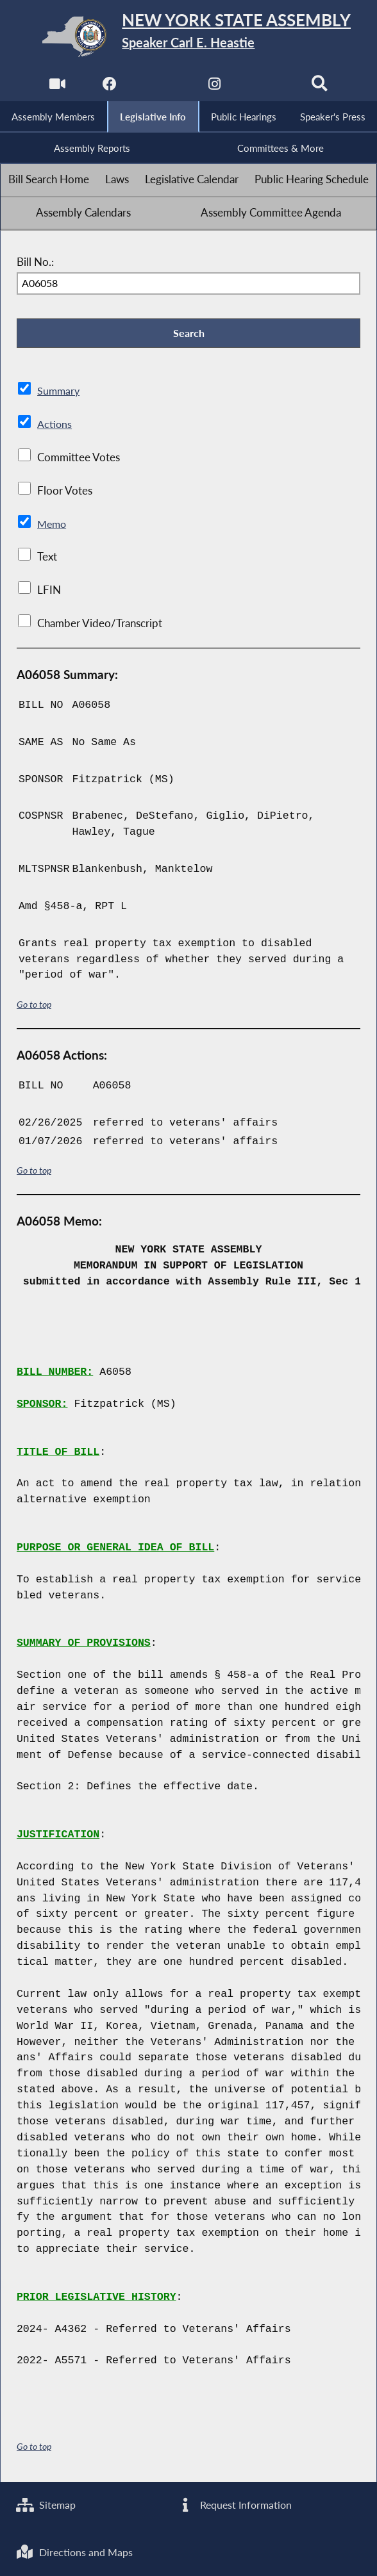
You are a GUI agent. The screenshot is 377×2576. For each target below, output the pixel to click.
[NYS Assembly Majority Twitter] (161, 86)
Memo (53, 526)
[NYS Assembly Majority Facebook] (109, 86)
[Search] (320, 86)
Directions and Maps (76, 2551)
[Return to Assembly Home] (189, 36)
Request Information (235, 2504)
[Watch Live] (56, 86)
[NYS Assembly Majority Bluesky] (267, 86)
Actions (54, 426)
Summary (59, 392)
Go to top (34, 1006)
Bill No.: (35, 263)
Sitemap (47, 2504)
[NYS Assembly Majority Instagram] (215, 86)
